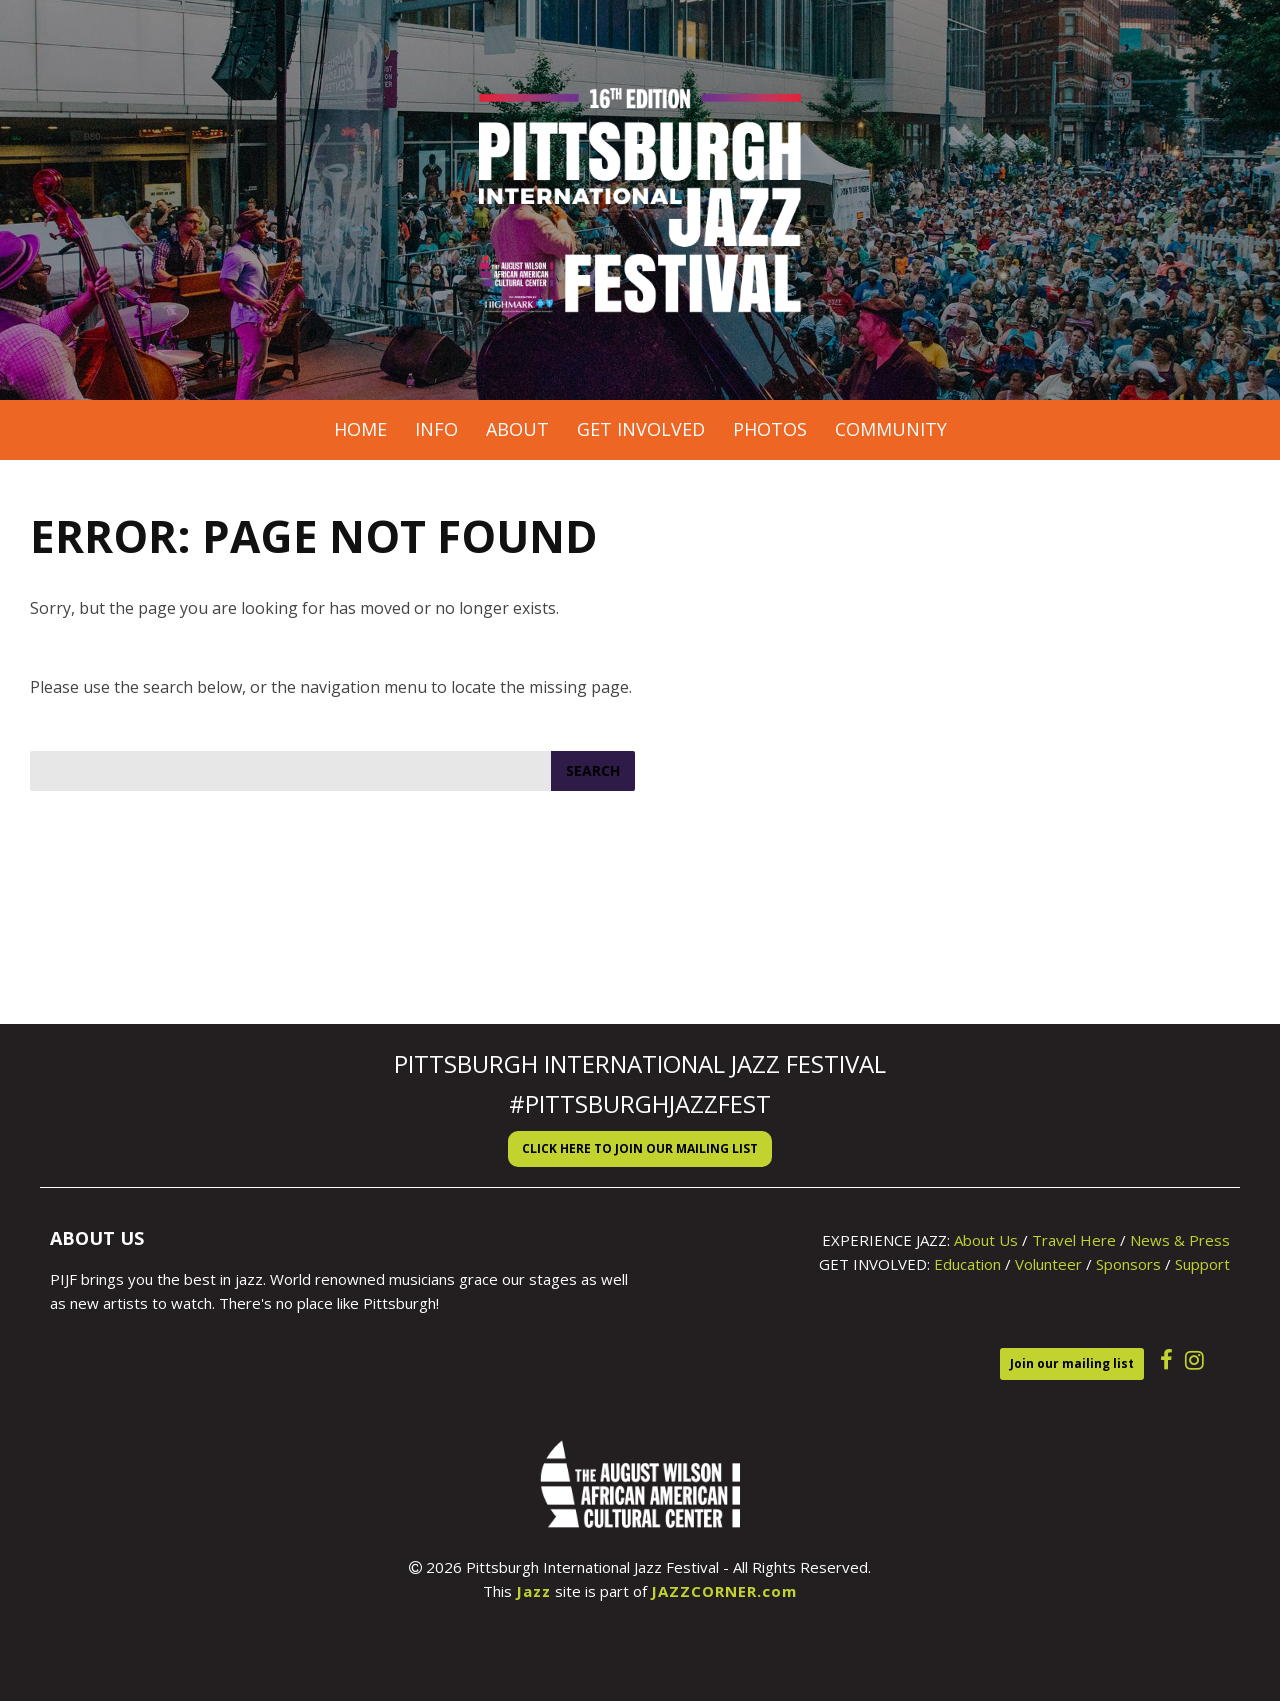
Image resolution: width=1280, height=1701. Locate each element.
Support (1202, 1264)
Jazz (533, 1591)
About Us (986, 1240)
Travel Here (1074, 1240)
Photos (770, 429)
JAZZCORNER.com (724, 1591)
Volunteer (1048, 1264)
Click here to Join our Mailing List (640, 1148)
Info (436, 429)
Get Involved (641, 429)
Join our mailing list (1072, 1363)
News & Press (1180, 1240)
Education (967, 1264)
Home (360, 429)
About (517, 429)
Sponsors (1128, 1264)
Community (891, 429)
